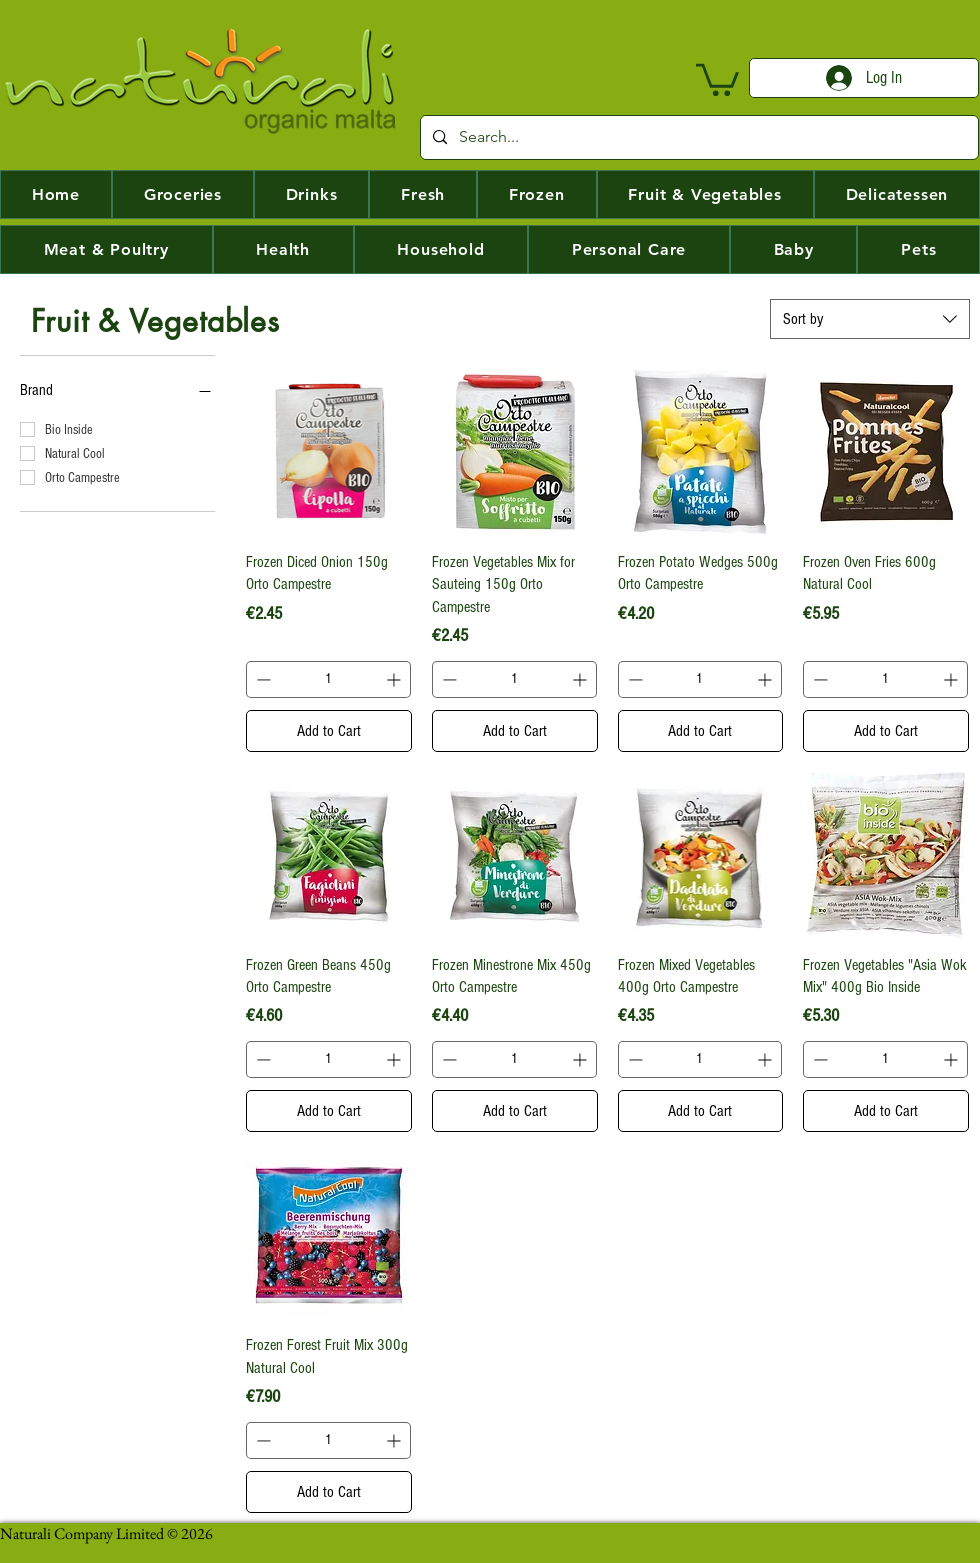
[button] (717, 78)
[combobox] (870, 319)
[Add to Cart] (329, 731)
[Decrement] (261, 679)
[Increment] (395, 679)
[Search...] (697, 137)
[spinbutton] (328, 679)
